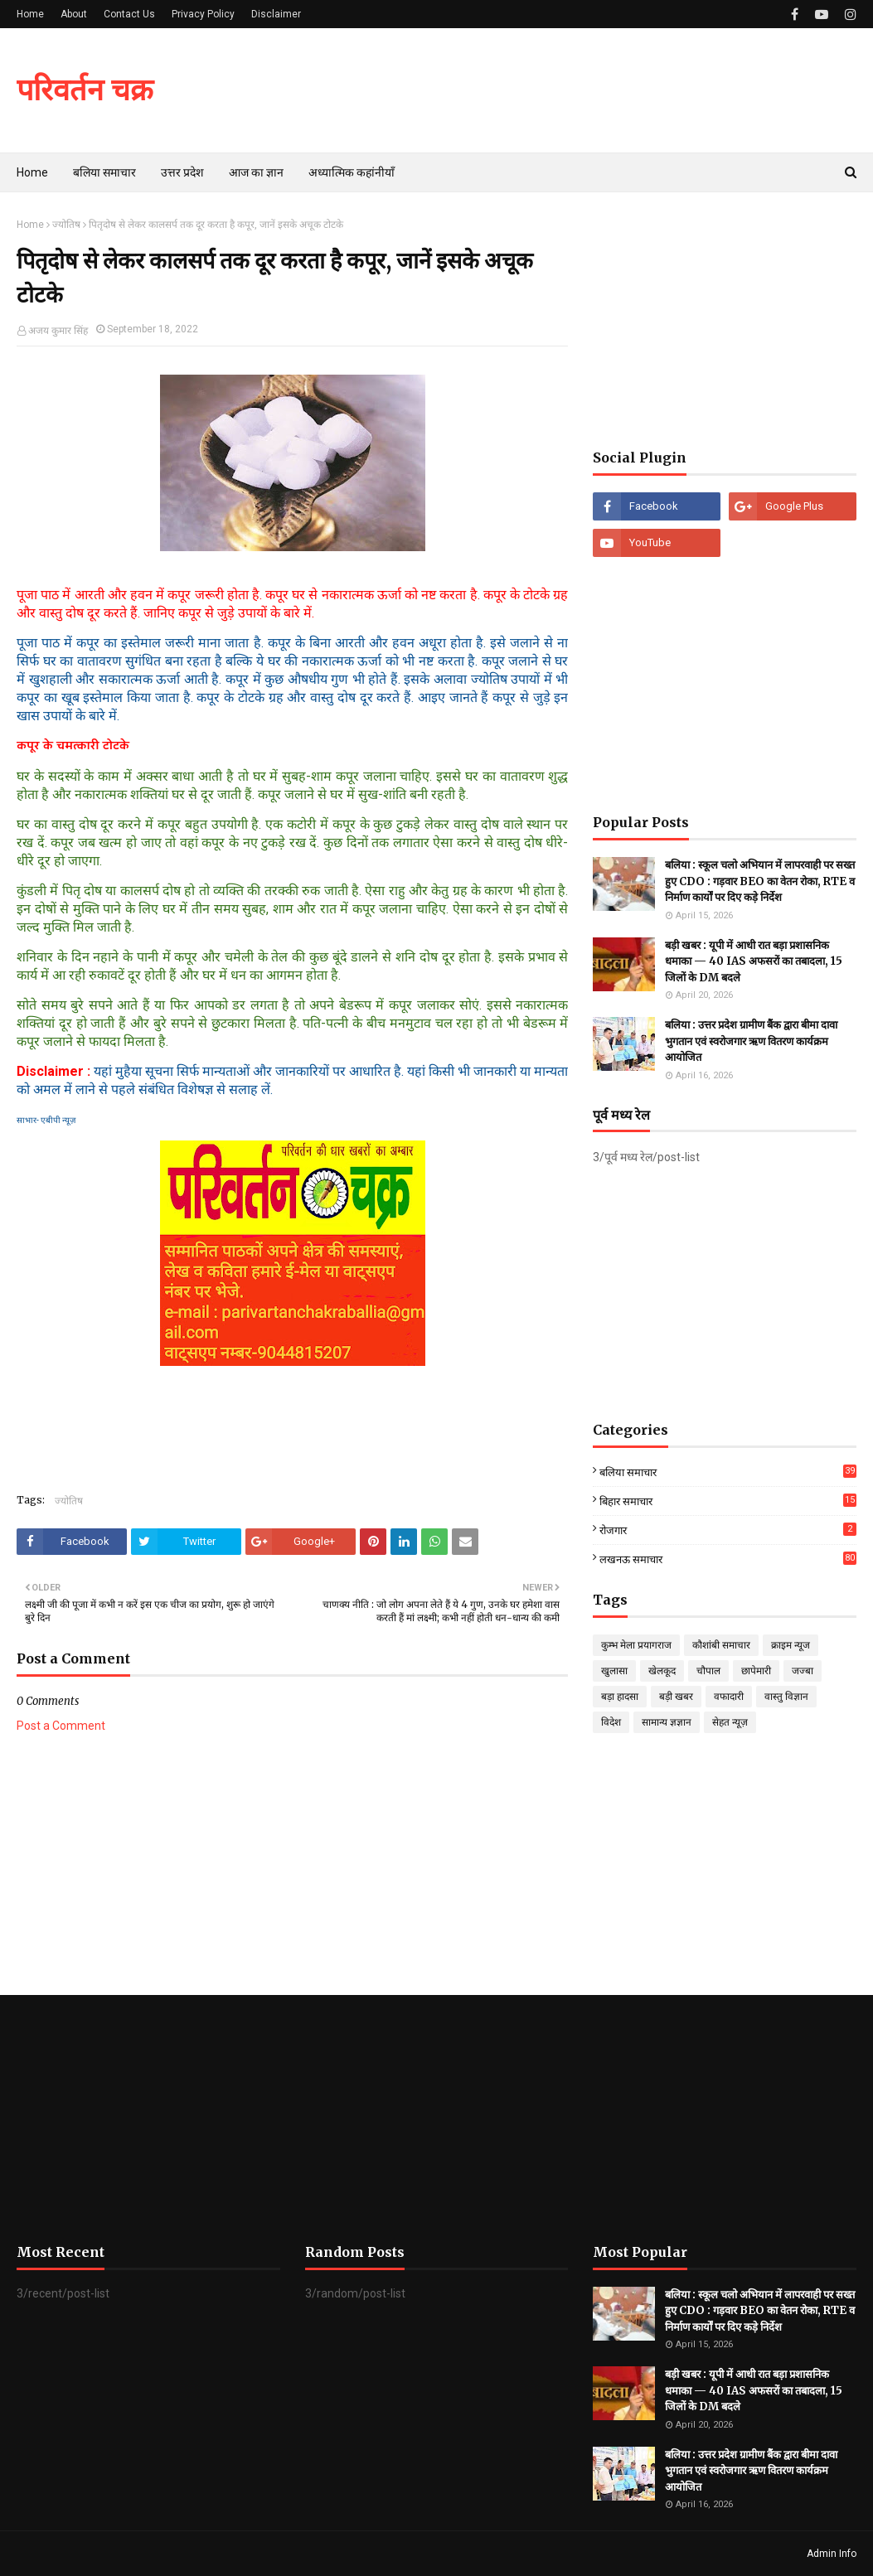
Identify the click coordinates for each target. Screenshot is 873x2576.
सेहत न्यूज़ (730, 1722)
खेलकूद (662, 1671)
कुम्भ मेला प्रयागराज (636, 1645)
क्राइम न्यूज (790, 1645)
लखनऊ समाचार (727, 1559)
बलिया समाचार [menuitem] (104, 172)
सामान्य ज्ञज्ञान (666, 1722)
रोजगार (727, 1530)
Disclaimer (276, 14)
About (74, 14)
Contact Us (129, 14)
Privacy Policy (203, 14)
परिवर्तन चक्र (85, 90)
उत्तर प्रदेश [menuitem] (182, 172)
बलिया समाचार (727, 1472)
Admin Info (831, 2553)
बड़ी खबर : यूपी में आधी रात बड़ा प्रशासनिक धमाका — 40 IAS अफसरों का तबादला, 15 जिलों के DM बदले (753, 961)
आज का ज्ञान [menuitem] (256, 172)
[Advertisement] (724, 320)
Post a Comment (61, 1725)
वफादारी (729, 1696)
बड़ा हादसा (619, 1696)
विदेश (611, 1722)
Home (30, 14)
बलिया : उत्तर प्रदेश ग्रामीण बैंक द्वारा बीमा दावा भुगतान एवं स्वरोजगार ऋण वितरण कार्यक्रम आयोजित (751, 1041)
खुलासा (614, 1671)
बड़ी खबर (676, 1696)
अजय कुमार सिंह (58, 331)
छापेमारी (756, 1671)
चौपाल (708, 1671)
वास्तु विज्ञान (786, 1696)
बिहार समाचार (727, 1501)
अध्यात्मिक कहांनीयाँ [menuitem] (351, 172)
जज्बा (802, 1671)
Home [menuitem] (32, 172)
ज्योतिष (66, 224)
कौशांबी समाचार (721, 1645)
